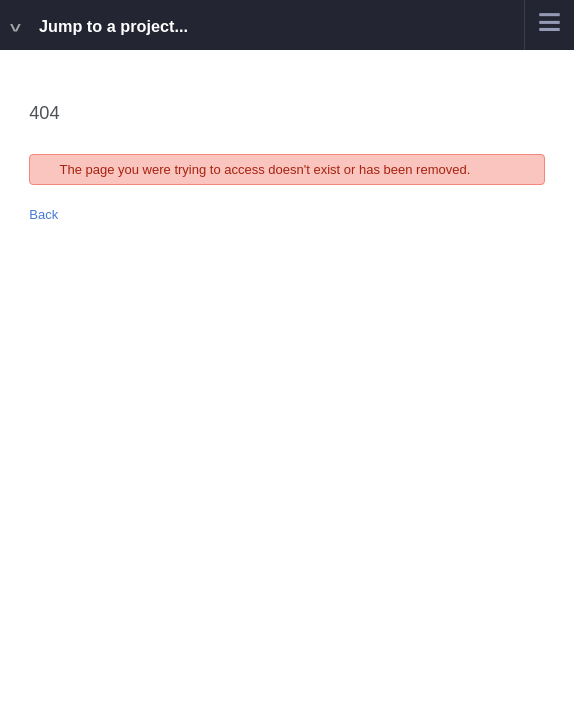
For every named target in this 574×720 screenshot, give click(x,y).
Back (43, 214)
